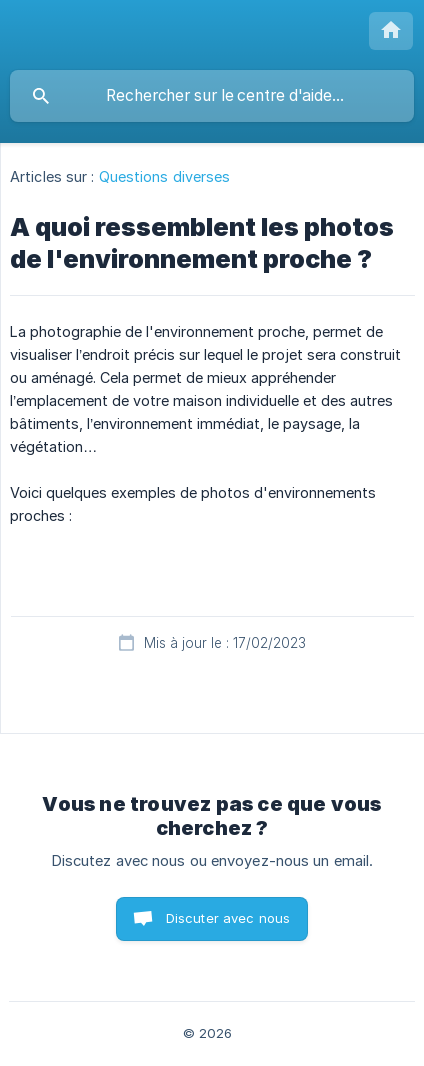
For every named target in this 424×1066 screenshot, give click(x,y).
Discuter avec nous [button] (228, 918)
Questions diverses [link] (165, 176)
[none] (391, 31)
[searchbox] (212, 96)
